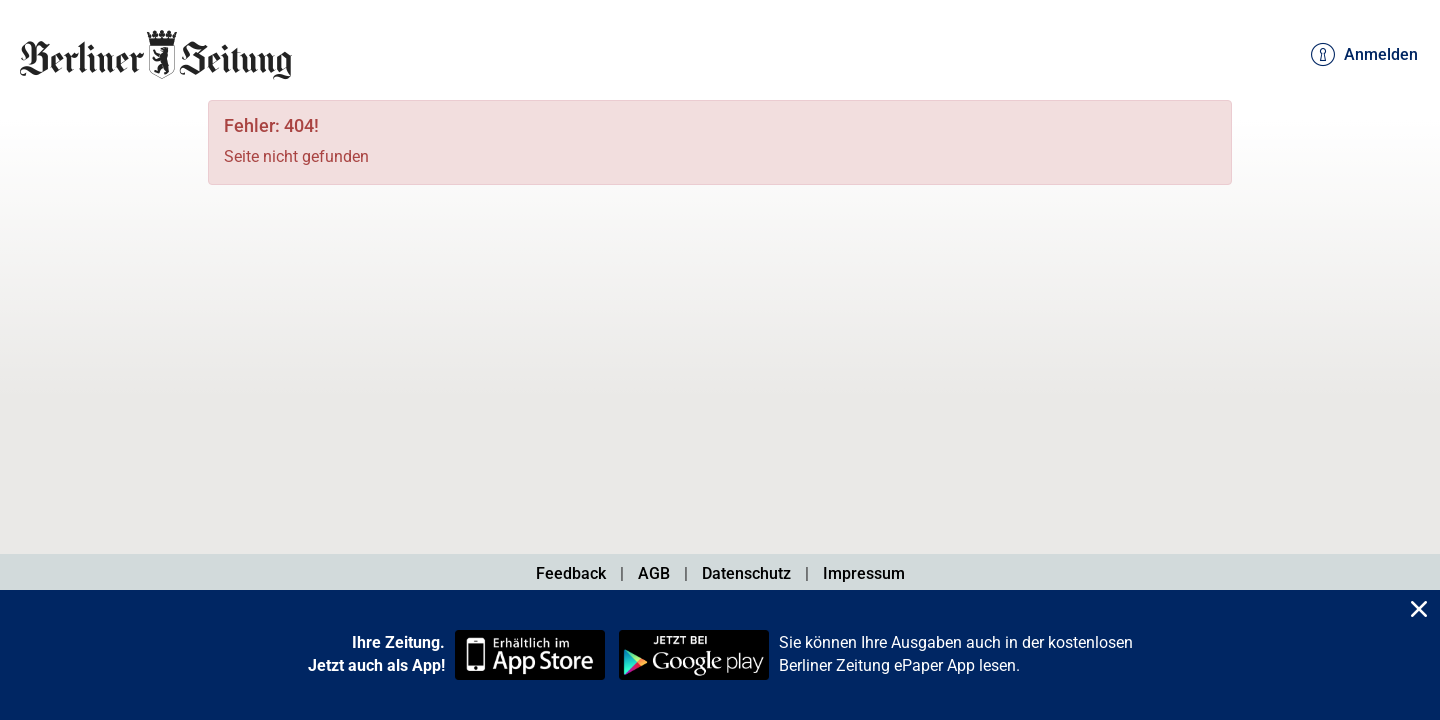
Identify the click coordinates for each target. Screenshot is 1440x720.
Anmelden (1364, 55)
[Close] (1419, 611)
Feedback (571, 573)
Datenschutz (746, 573)
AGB (654, 573)
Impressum (864, 573)
